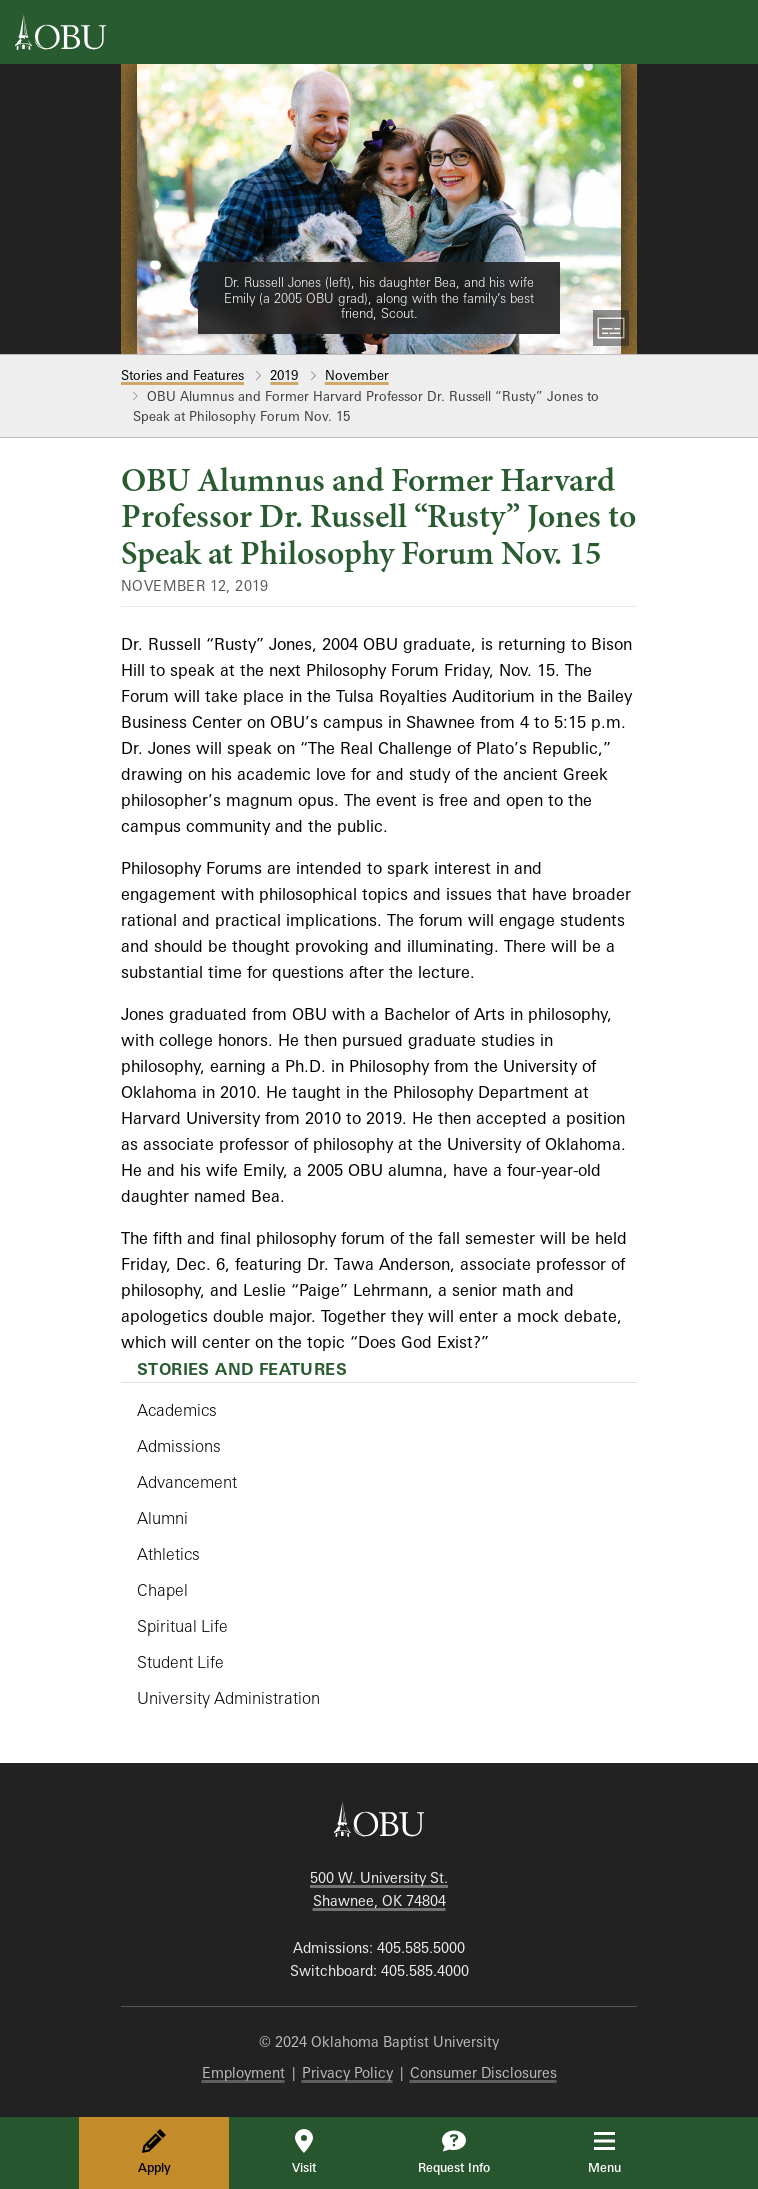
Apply (154, 2152)
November (357, 375)
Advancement (187, 1482)
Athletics (168, 1554)
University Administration (228, 1698)
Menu (618, 2152)
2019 (284, 375)
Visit (304, 2152)
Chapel (162, 1590)
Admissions (179, 1446)
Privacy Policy (347, 2072)
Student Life (180, 1662)
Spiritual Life (182, 1626)
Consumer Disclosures (483, 2072)
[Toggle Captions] (611, 328)
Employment (243, 2072)
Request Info (454, 2152)
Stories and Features (182, 375)
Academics (177, 1410)
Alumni (162, 1518)
